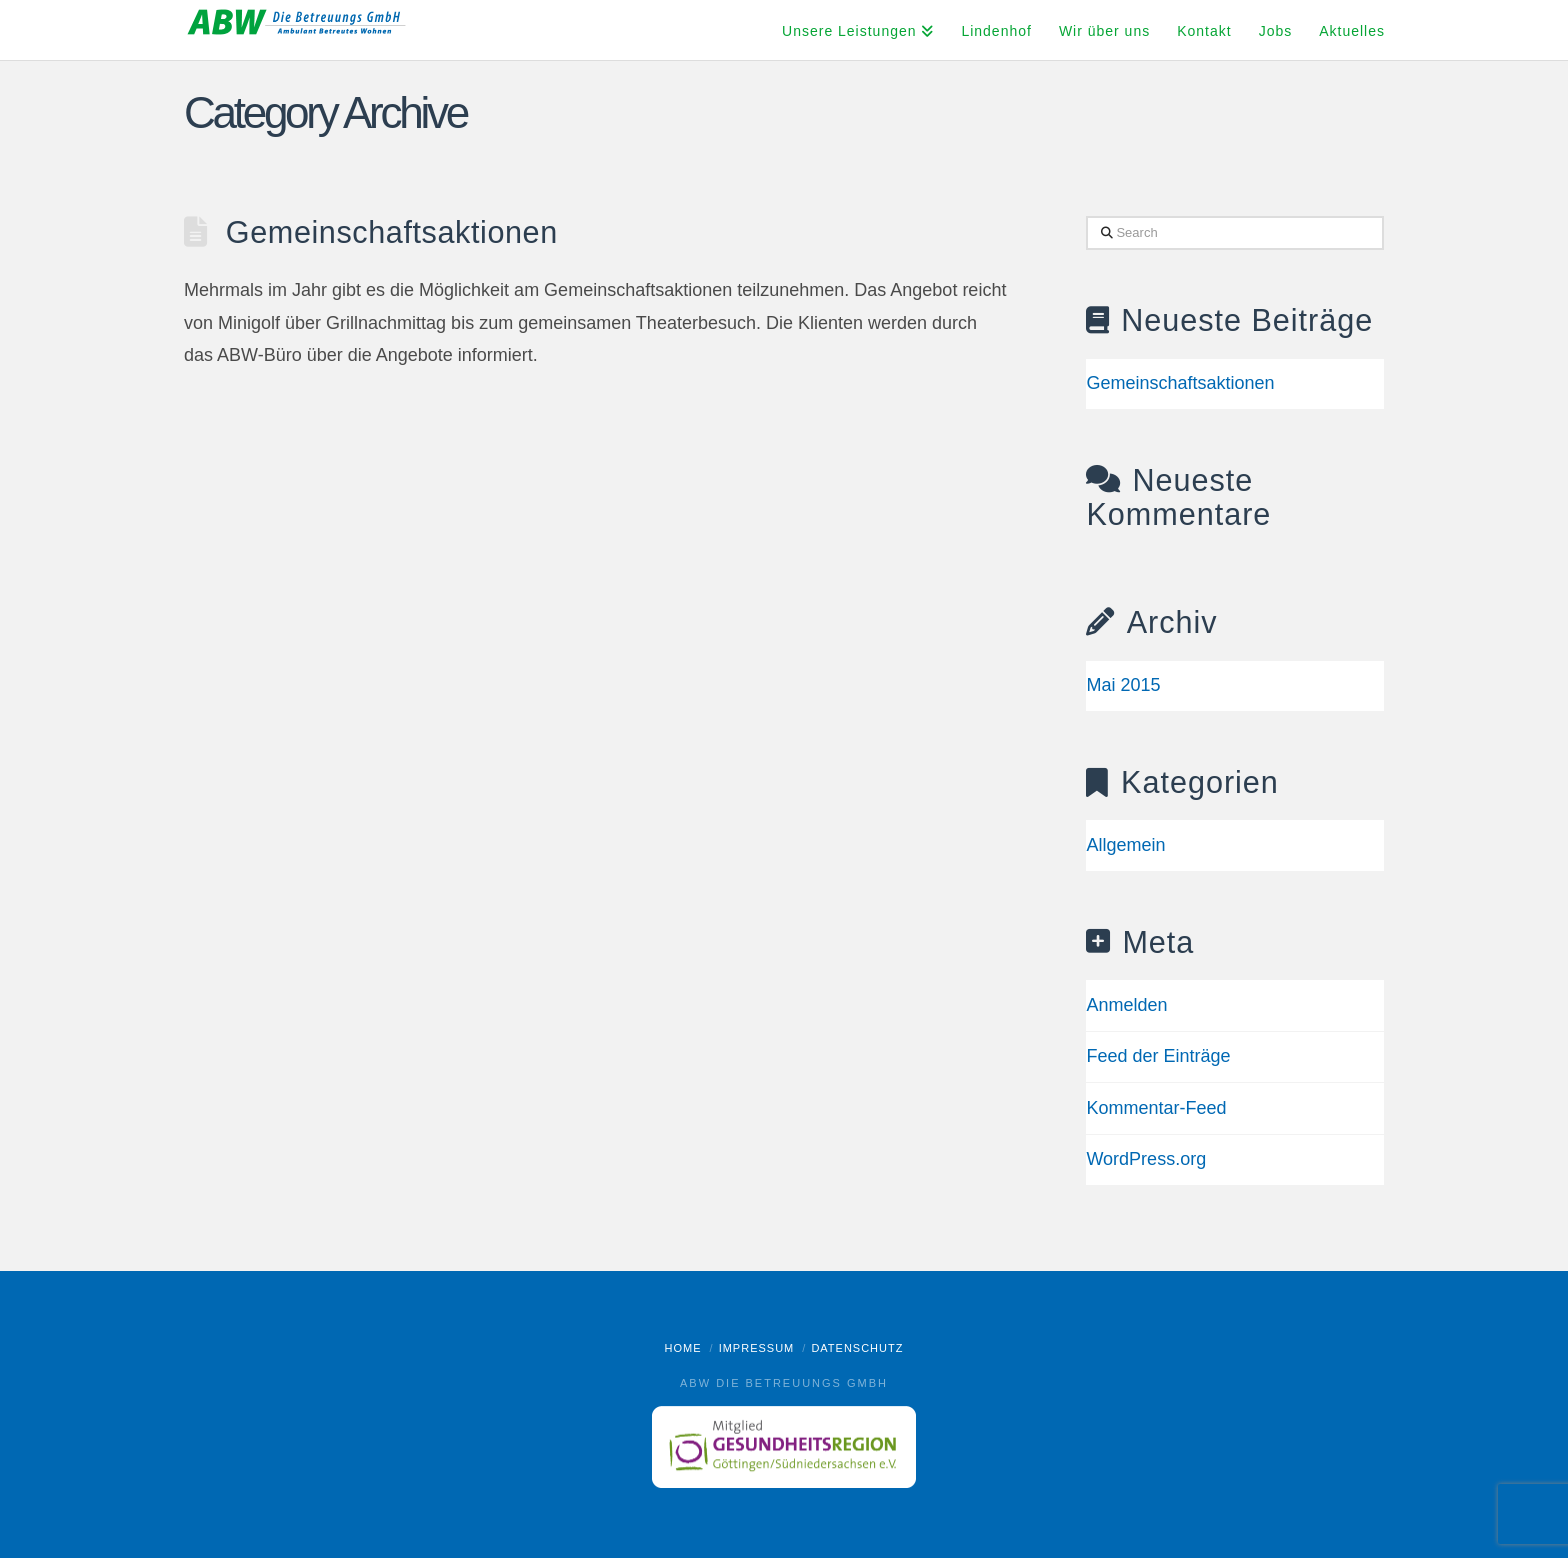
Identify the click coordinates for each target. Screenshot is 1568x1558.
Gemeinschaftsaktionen (392, 232)
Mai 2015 (1123, 685)
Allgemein (1125, 845)
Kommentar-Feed (1156, 1108)
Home (683, 1348)
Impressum (757, 1348)
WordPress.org (1146, 1159)
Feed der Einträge (1158, 1056)
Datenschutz (857, 1348)
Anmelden (1126, 1005)
